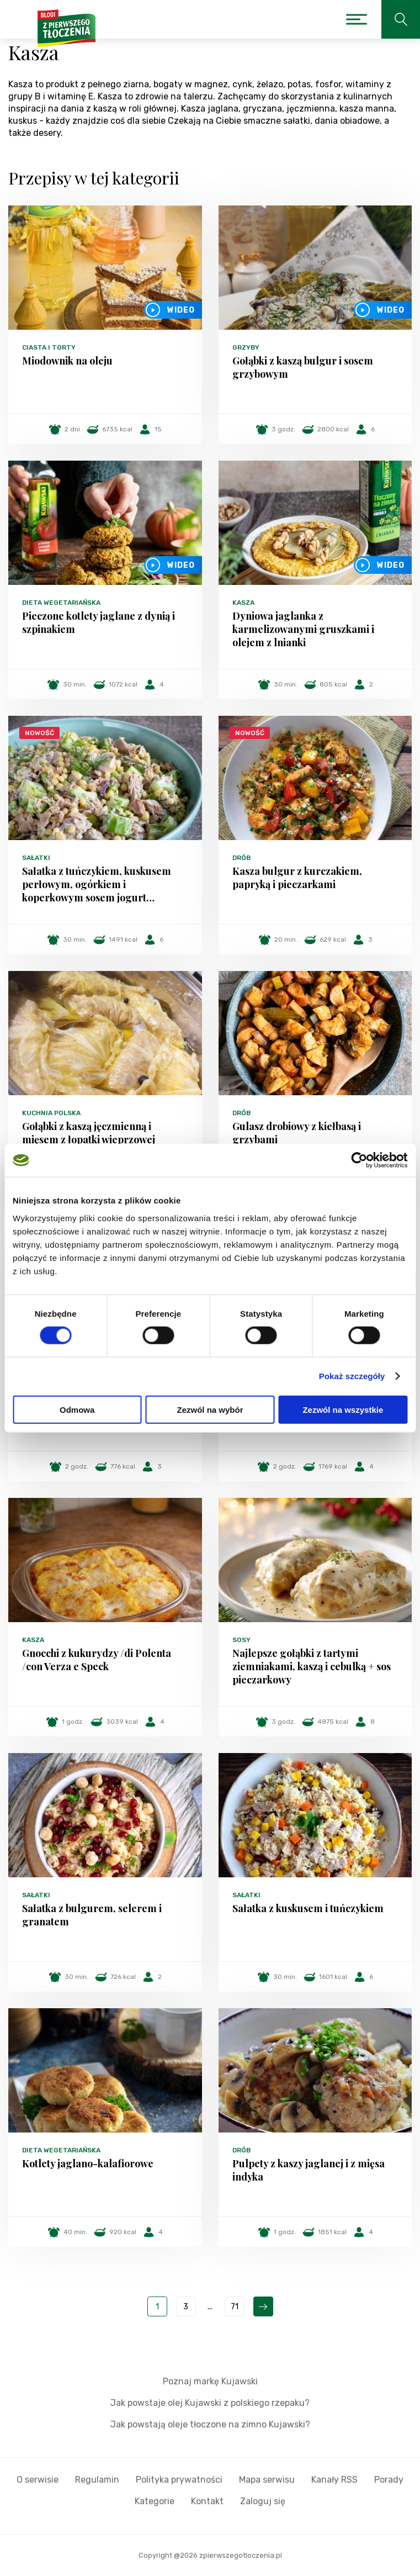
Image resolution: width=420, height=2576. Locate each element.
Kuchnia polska (51, 1113)
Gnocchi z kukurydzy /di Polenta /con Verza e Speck (96, 1659)
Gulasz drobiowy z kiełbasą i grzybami (296, 1133)
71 (234, 2306)
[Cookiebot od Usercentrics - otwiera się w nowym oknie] (359, 1160)
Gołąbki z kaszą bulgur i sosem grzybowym (302, 367)
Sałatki (36, 858)
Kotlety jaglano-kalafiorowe (87, 2163)
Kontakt (207, 2501)
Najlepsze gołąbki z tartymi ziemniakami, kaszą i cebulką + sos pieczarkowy (311, 1666)
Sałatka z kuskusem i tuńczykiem (308, 1908)
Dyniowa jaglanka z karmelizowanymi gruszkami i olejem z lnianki (303, 629)
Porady (388, 2479)
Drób (241, 858)
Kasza (243, 602)
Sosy (241, 1640)
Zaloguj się (262, 2501)
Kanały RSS (334, 2479)
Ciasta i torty (49, 347)
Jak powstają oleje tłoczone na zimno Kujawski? (210, 2424)
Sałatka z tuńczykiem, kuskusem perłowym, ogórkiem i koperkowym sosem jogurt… (96, 884)
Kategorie (154, 2501)
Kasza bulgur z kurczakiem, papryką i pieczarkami (297, 877)
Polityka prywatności (179, 2479)
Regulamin (97, 2479)
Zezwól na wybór (210, 1409)
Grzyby (245, 347)
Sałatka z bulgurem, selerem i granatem (92, 1915)
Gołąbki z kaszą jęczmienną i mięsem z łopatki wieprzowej (88, 1133)
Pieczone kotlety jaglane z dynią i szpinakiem (98, 622)
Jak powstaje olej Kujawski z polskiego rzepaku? (210, 2403)
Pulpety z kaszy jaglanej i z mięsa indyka (308, 2170)
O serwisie (38, 2479)
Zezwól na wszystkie (342, 1409)
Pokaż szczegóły (352, 1376)
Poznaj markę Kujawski (210, 2381)
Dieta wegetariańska (61, 602)
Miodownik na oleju (67, 360)
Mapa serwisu (267, 2479)
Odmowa (77, 1409)
